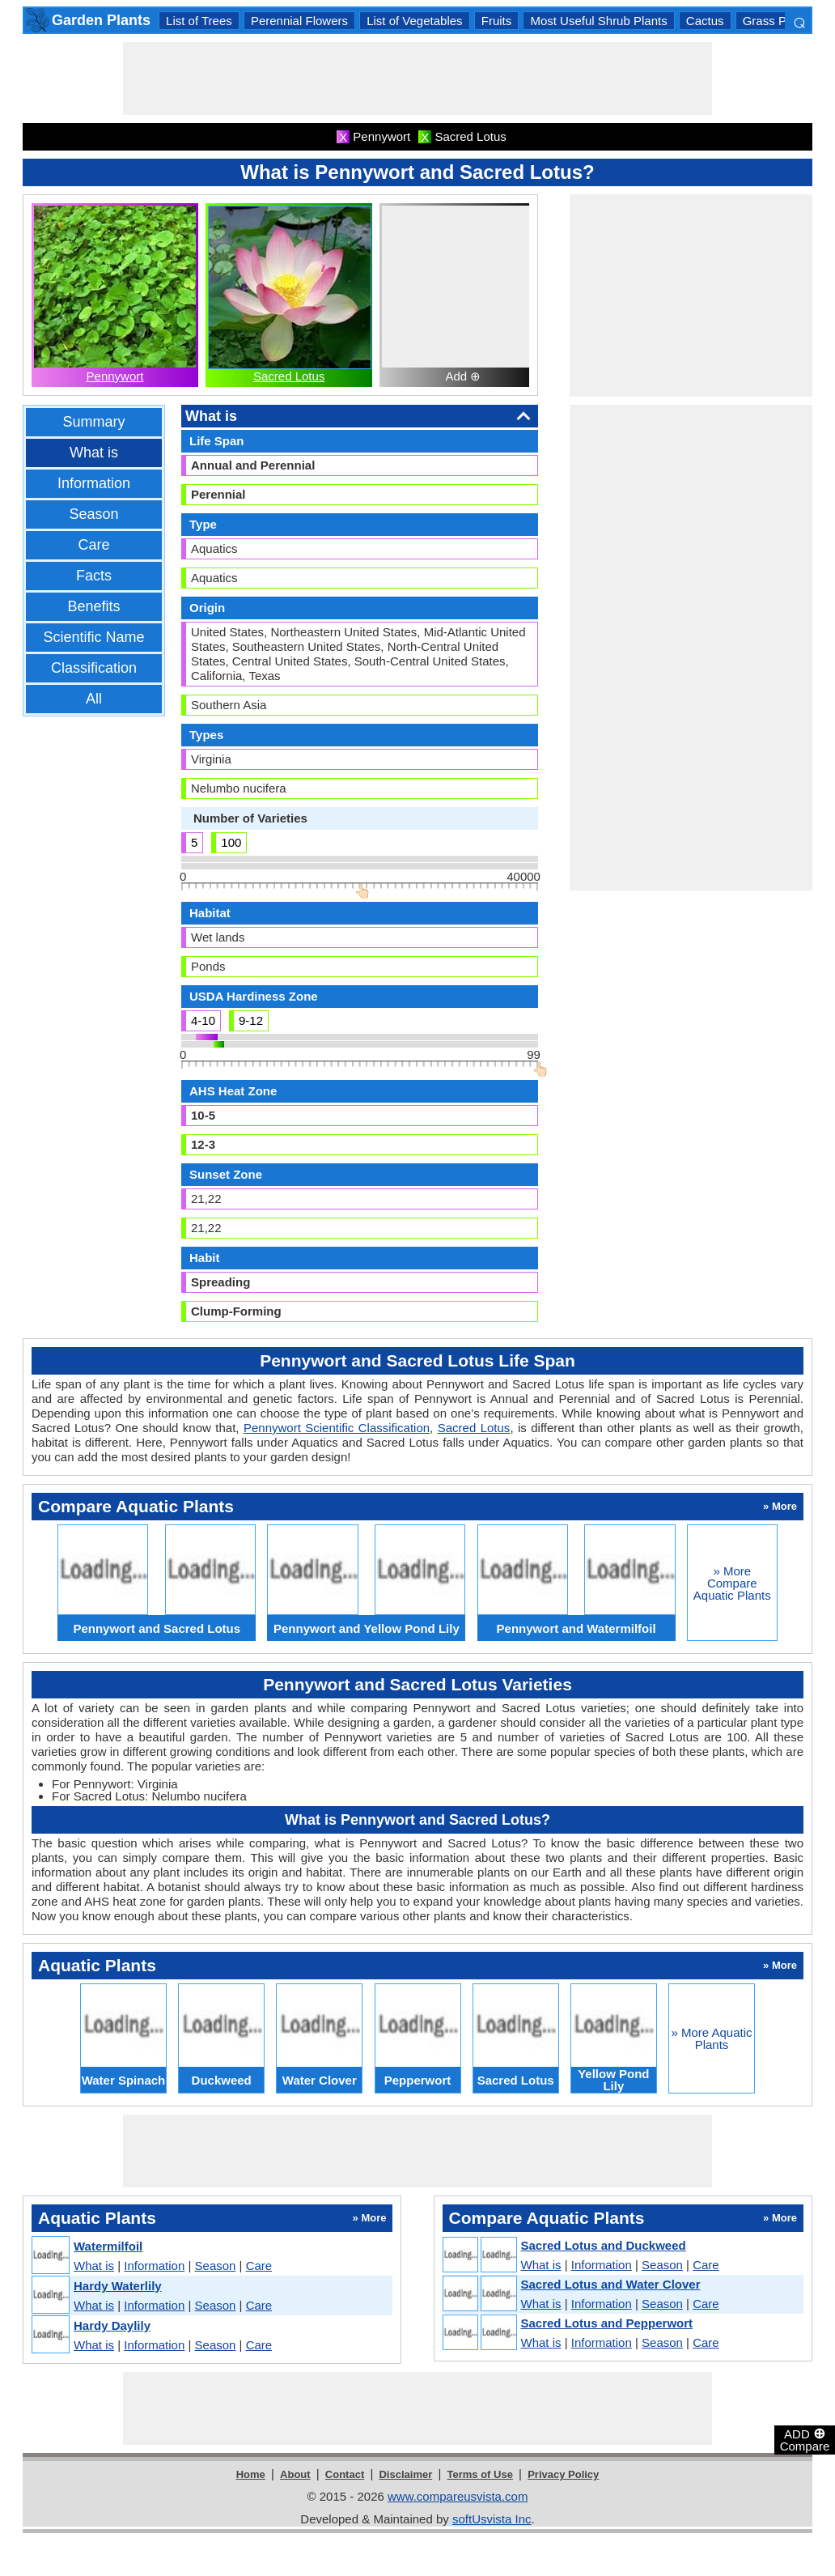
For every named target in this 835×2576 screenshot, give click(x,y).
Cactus (705, 21)
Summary (93, 422)
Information (93, 483)
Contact (344, 2474)
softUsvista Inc (492, 2519)
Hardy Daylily (112, 2325)
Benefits (93, 606)
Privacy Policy (563, 2474)
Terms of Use (480, 2474)
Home (250, 2474)
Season (93, 514)
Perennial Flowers (299, 21)
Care (93, 545)
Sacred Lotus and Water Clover (611, 2284)
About (295, 2474)
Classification (94, 668)
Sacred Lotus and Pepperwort (607, 2323)
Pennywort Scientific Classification (337, 1428)
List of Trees (199, 21)
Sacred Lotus (288, 376)
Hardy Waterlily (118, 2286)
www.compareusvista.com (458, 2496)
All (94, 699)
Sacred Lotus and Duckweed (603, 2245)
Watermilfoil (108, 2246)
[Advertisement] (417, 78)
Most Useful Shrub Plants (598, 21)
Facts (94, 575)
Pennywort (115, 376)
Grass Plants (777, 21)
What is (94, 452)
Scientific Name (93, 637)
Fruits (496, 21)
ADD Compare (805, 2439)
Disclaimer (405, 2474)
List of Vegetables (414, 21)
